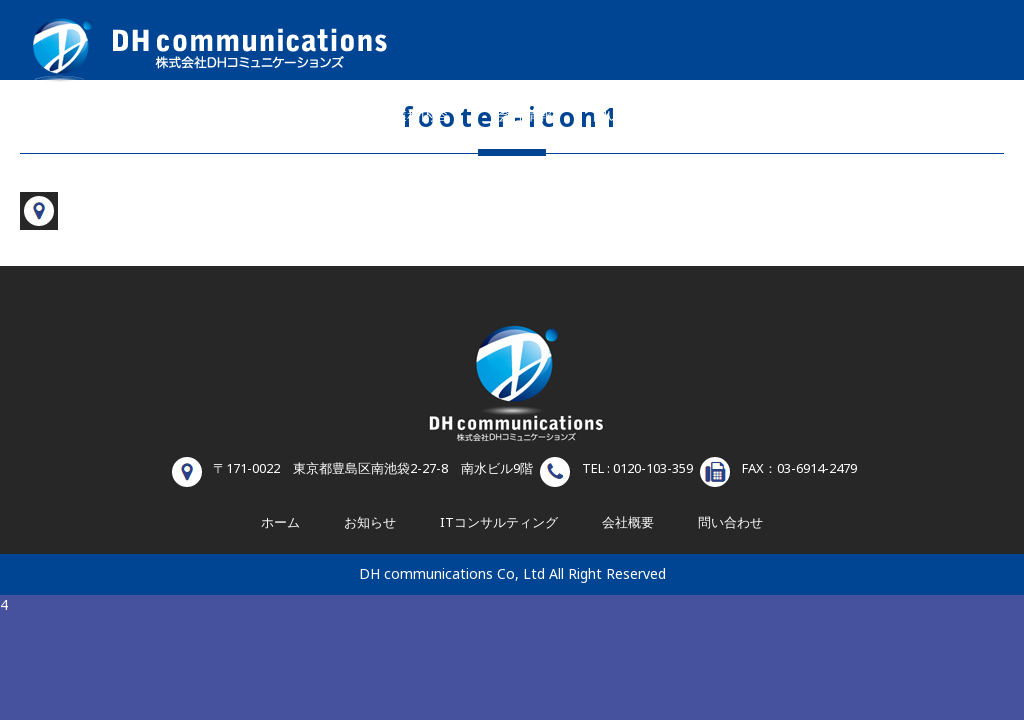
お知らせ (737, 115)
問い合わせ (628, 115)
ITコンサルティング (499, 523)
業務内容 (421, 115)
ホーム (318, 115)
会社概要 (628, 523)
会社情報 (525, 115)
